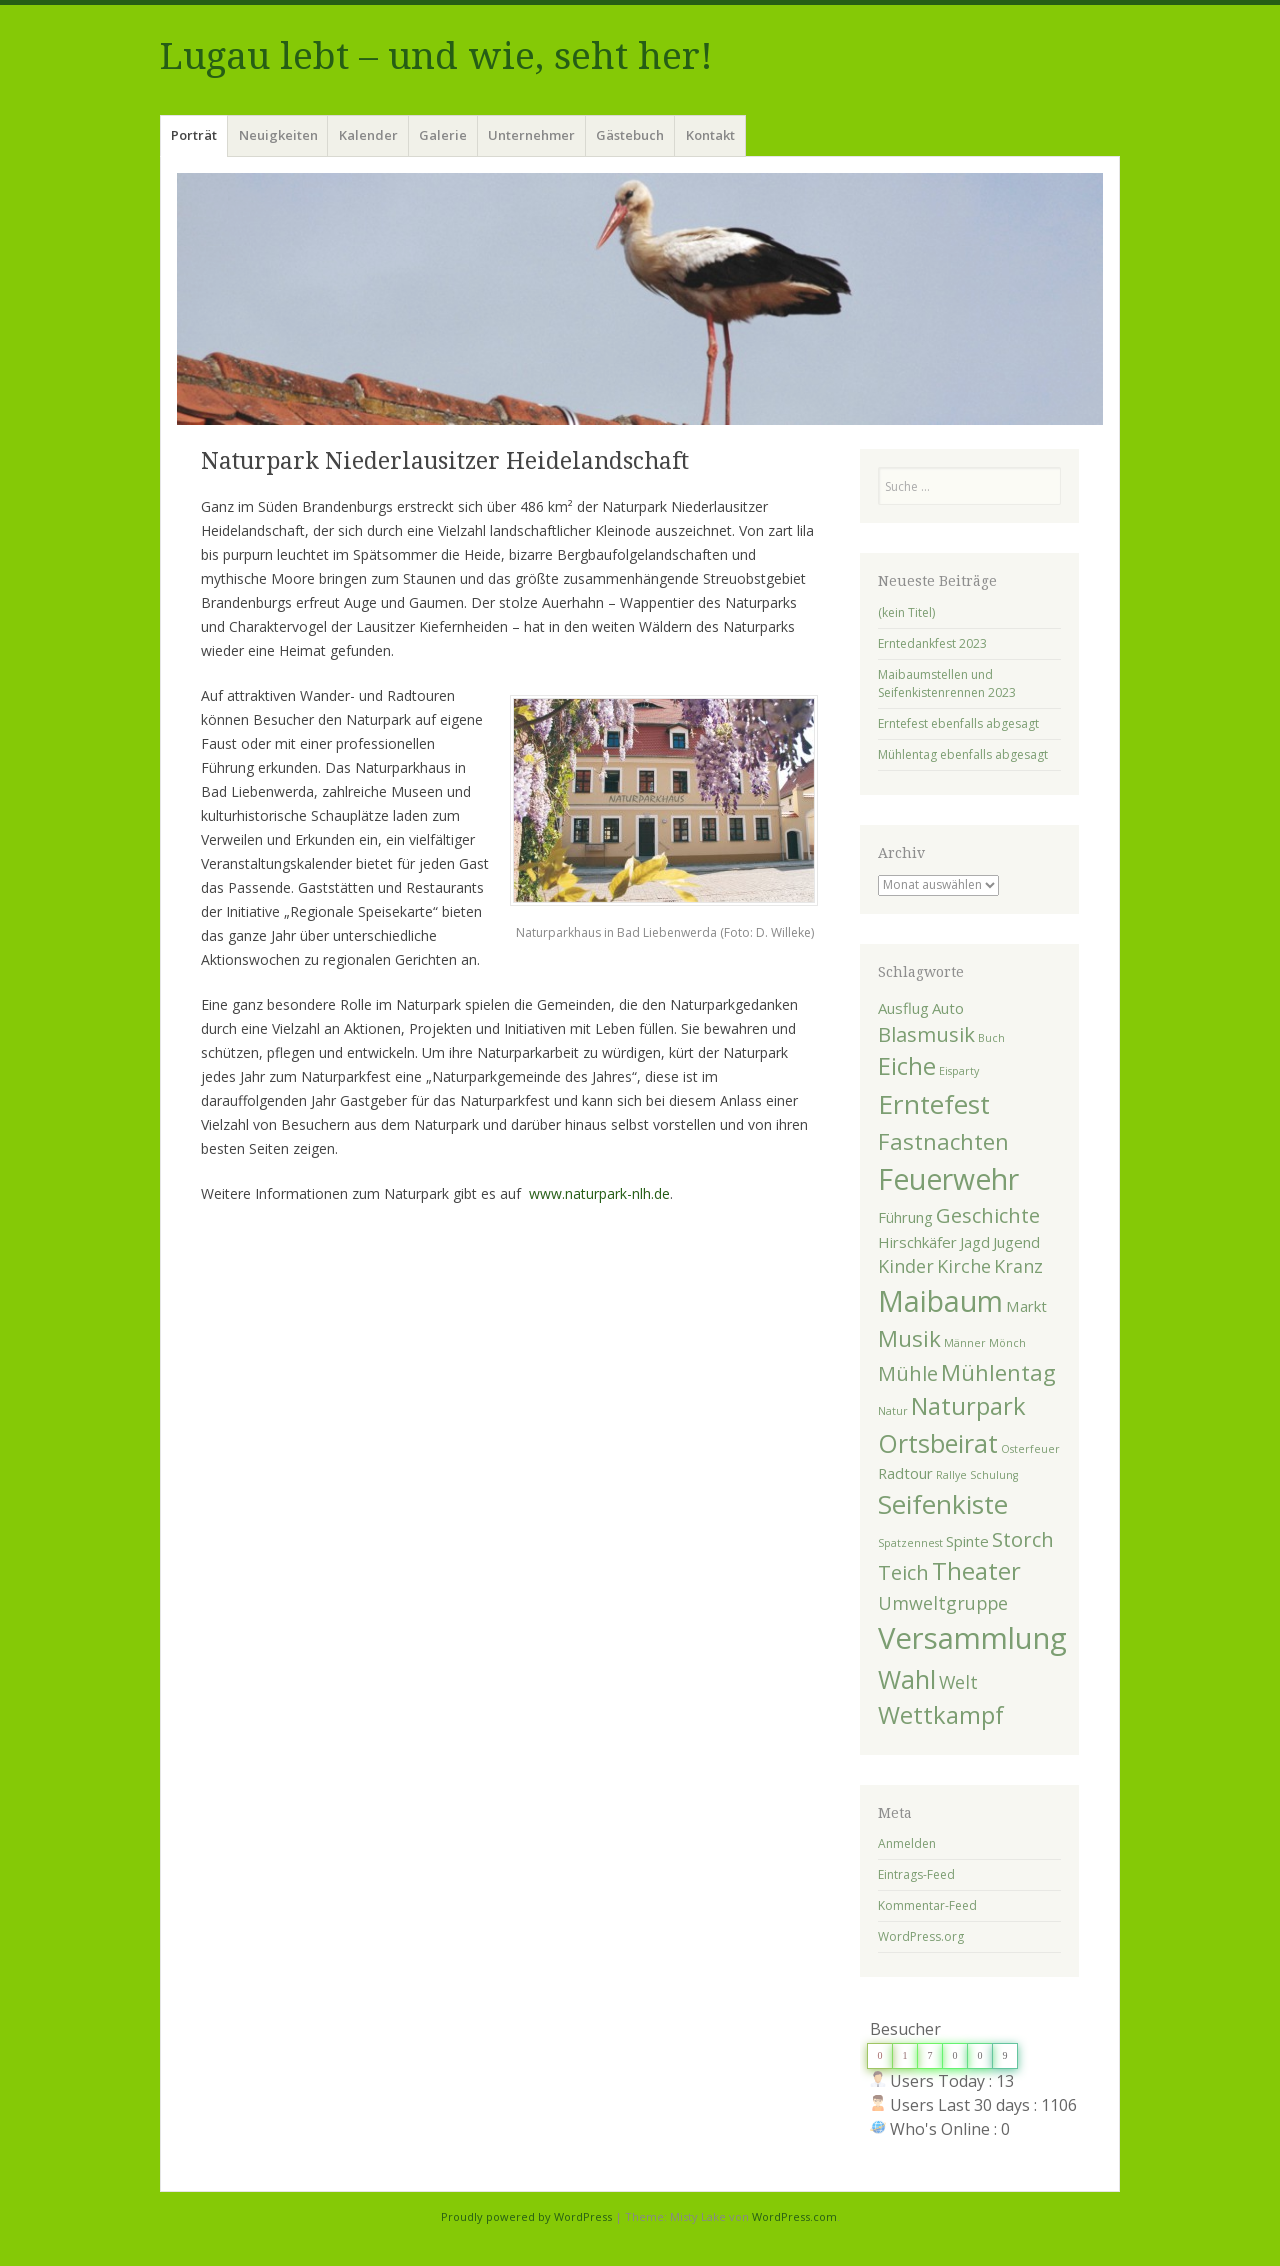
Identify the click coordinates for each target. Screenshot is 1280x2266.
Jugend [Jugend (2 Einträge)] (1016, 1242)
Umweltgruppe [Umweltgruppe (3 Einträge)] (943, 1603)
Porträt (194, 135)
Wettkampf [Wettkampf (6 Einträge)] (941, 1715)
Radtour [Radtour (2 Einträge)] (905, 1473)
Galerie (443, 135)
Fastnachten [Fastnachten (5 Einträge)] (943, 1141)
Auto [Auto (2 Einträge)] (948, 1008)
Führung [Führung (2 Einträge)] (905, 1217)
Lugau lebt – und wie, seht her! (436, 56)
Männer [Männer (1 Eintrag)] (965, 1343)
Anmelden (907, 1843)
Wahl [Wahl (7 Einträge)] (907, 1679)
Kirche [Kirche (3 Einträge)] (964, 1266)
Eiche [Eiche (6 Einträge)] (907, 1066)
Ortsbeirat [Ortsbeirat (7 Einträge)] (938, 1443)
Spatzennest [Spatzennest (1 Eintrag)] (910, 1543)
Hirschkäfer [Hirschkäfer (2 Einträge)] (917, 1242)
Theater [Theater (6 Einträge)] (976, 1571)
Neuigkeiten (278, 135)
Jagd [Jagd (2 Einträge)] (975, 1242)
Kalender (368, 135)
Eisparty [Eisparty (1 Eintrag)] (959, 1071)
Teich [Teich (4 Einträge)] (903, 1572)
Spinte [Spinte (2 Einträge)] (967, 1541)
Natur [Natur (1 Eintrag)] (893, 1411)
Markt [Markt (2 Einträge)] (1026, 1306)
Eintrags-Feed (916, 1874)
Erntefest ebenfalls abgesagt (958, 723)
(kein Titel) (906, 612)
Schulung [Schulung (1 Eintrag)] (994, 1475)
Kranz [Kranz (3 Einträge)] (1018, 1266)
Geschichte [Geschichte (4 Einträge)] (988, 1215)
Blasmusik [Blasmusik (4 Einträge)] (926, 1034)
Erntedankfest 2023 (932, 643)
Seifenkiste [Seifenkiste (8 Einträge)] (943, 1504)
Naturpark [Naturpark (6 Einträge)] (968, 1406)
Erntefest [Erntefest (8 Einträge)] (934, 1104)
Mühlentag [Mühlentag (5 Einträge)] (998, 1372)
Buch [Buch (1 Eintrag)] (991, 1038)
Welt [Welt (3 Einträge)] (958, 1682)
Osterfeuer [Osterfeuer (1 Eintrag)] (1030, 1449)
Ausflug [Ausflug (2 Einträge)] (903, 1008)
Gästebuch (630, 135)
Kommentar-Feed (927, 1905)
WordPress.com (794, 2216)
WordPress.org (921, 1936)
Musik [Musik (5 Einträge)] (909, 1338)
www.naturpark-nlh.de (599, 1193)
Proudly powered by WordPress (526, 2216)
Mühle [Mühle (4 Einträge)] (908, 1373)
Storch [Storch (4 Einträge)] (1023, 1539)
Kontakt (710, 135)
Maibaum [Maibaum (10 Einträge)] (940, 1301)
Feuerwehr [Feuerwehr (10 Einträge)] (948, 1179)
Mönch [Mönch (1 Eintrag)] (1007, 1343)
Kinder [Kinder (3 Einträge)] (906, 1266)
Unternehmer (531, 135)
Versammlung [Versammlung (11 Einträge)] (972, 1638)
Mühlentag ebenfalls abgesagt (963, 754)
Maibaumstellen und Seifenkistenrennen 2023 (947, 683)
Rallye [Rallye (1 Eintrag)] (951, 1475)
